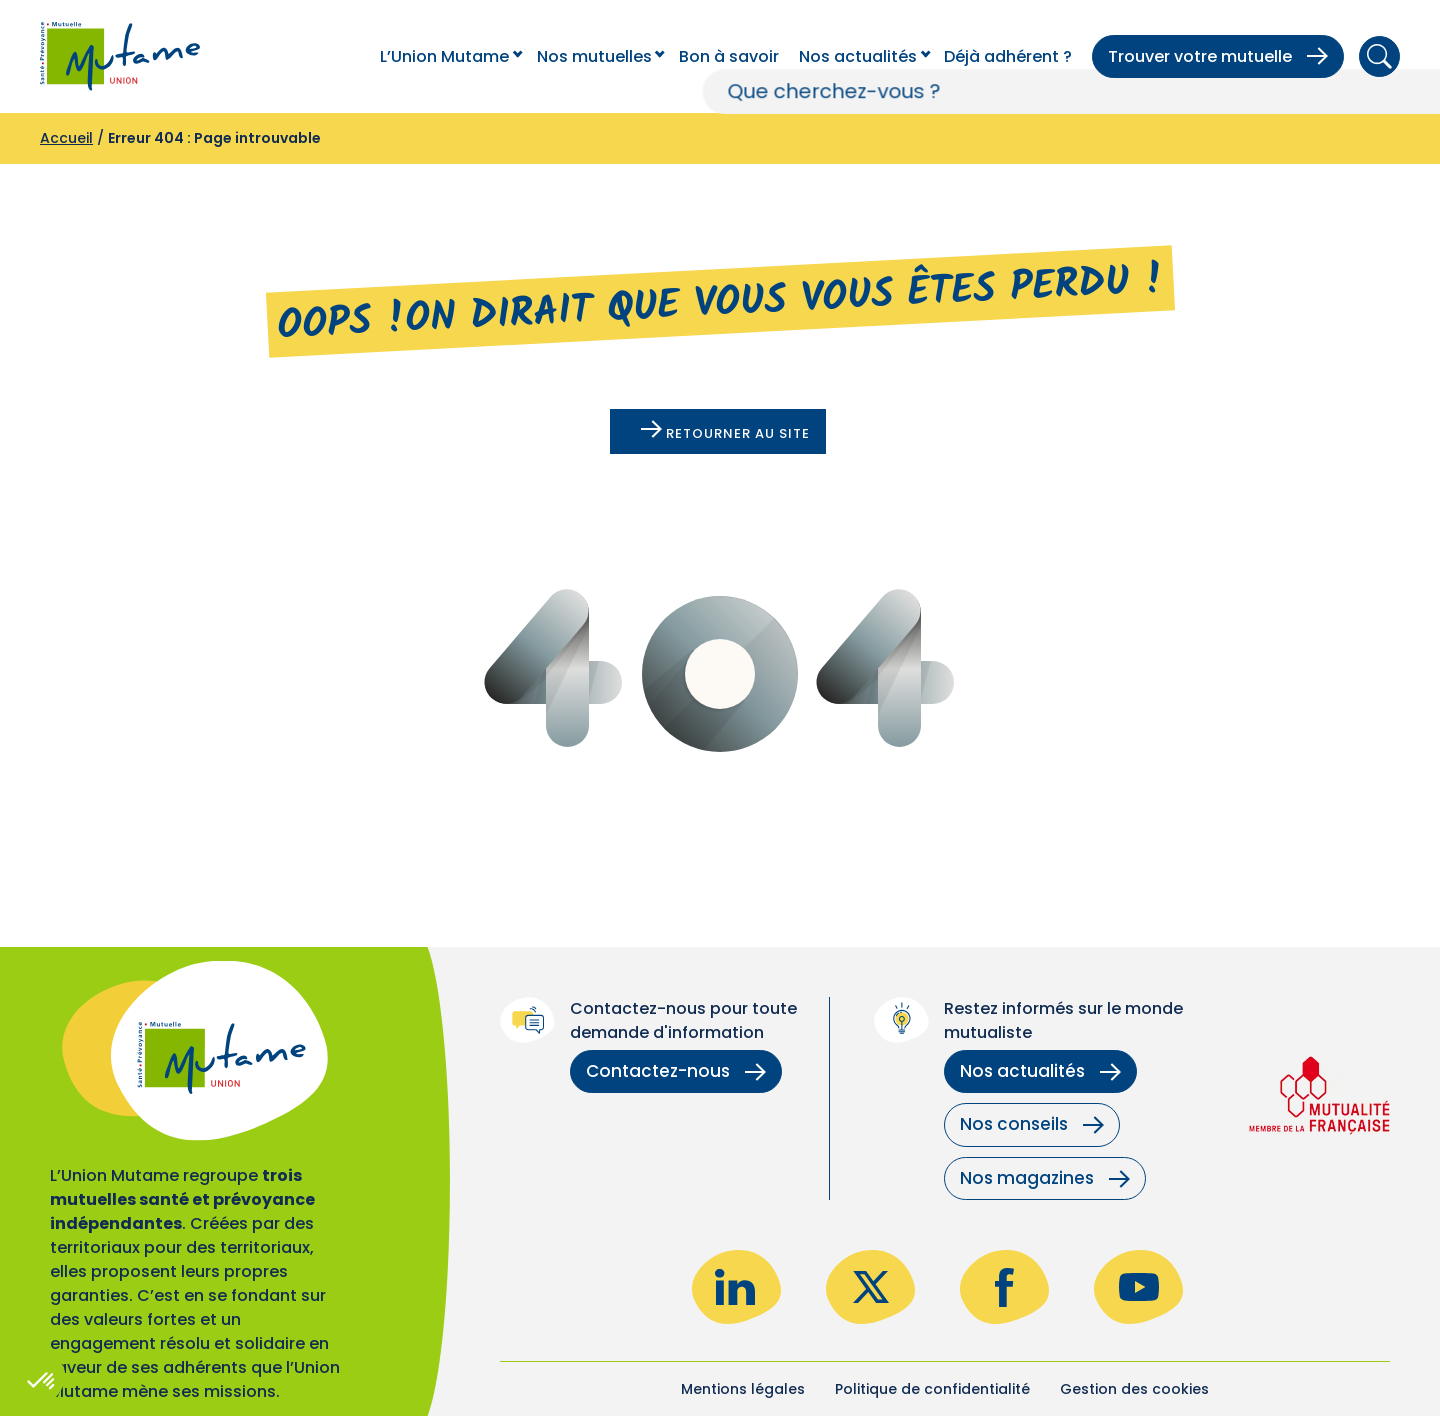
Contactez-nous (676, 1071)
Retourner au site (725, 431)
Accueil (66, 138)
